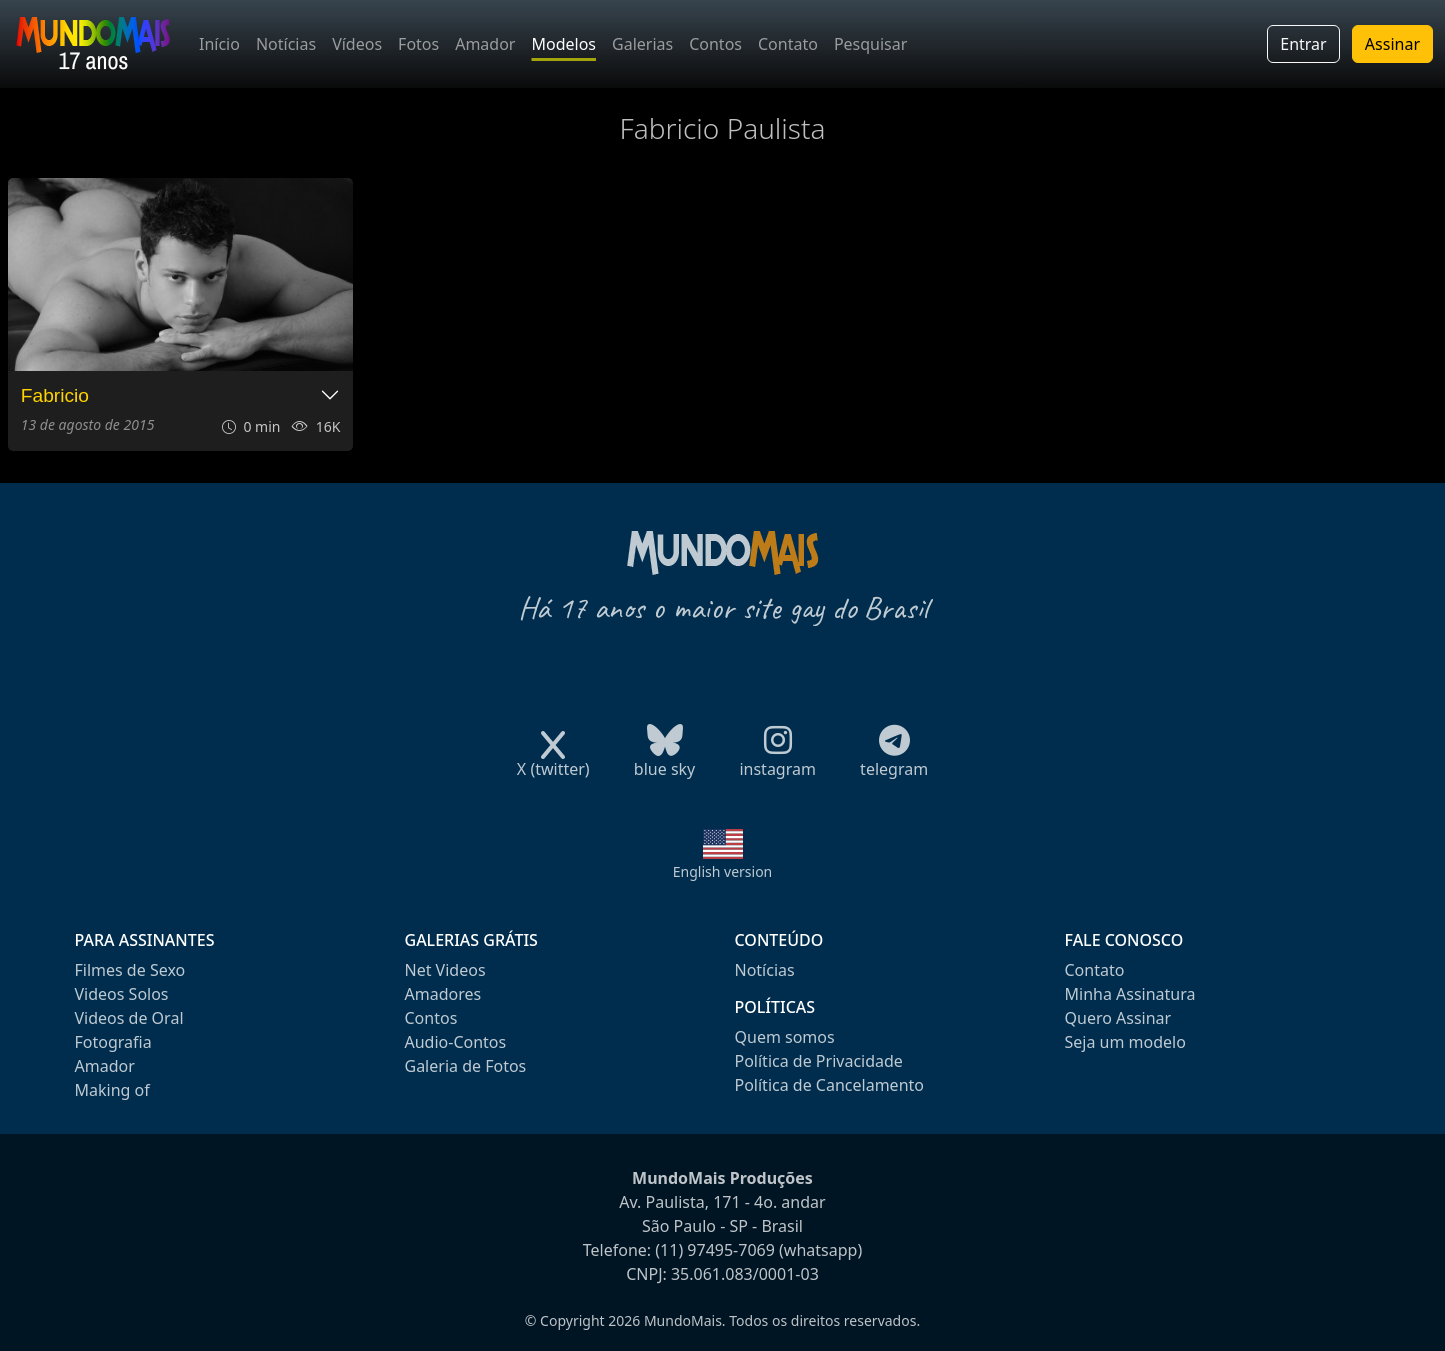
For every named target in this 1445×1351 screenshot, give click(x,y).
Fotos (418, 44)
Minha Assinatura (1130, 994)
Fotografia (113, 1042)
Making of (112, 1090)
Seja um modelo (1125, 1042)
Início (219, 44)
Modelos (563, 44)
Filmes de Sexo (130, 970)
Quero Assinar (1118, 1018)
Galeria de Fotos (466, 1066)
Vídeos (357, 44)
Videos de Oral (129, 1018)
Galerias (642, 44)
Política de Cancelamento (829, 1085)
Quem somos (785, 1037)
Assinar (1392, 44)
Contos (715, 44)
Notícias (286, 44)
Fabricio (55, 395)
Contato (788, 44)
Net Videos (445, 970)
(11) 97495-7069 (715, 1250)
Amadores (443, 994)
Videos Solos (122, 994)
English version (723, 871)
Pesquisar (870, 44)
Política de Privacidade (819, 1061)
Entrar (1303, 44)
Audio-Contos (456, 1042)
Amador (485, 44)
